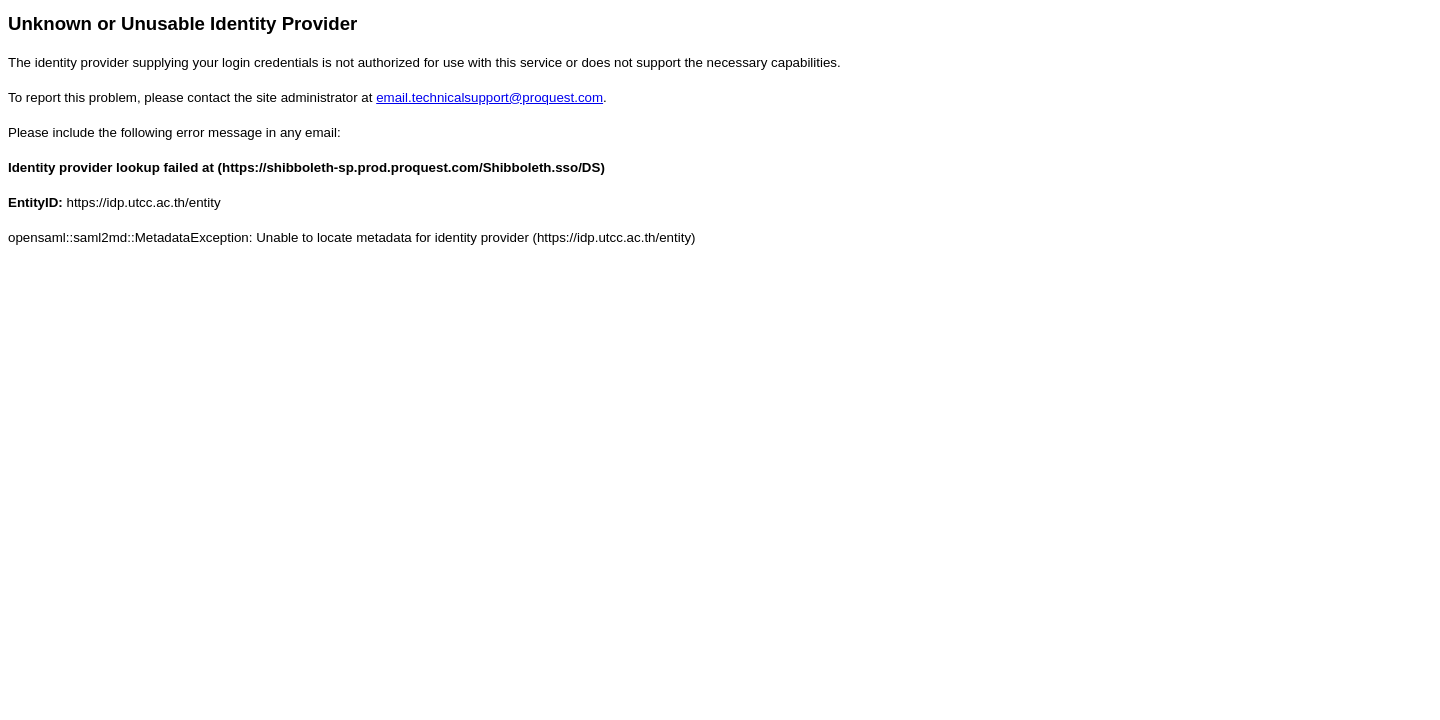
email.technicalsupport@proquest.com (489, 97)
